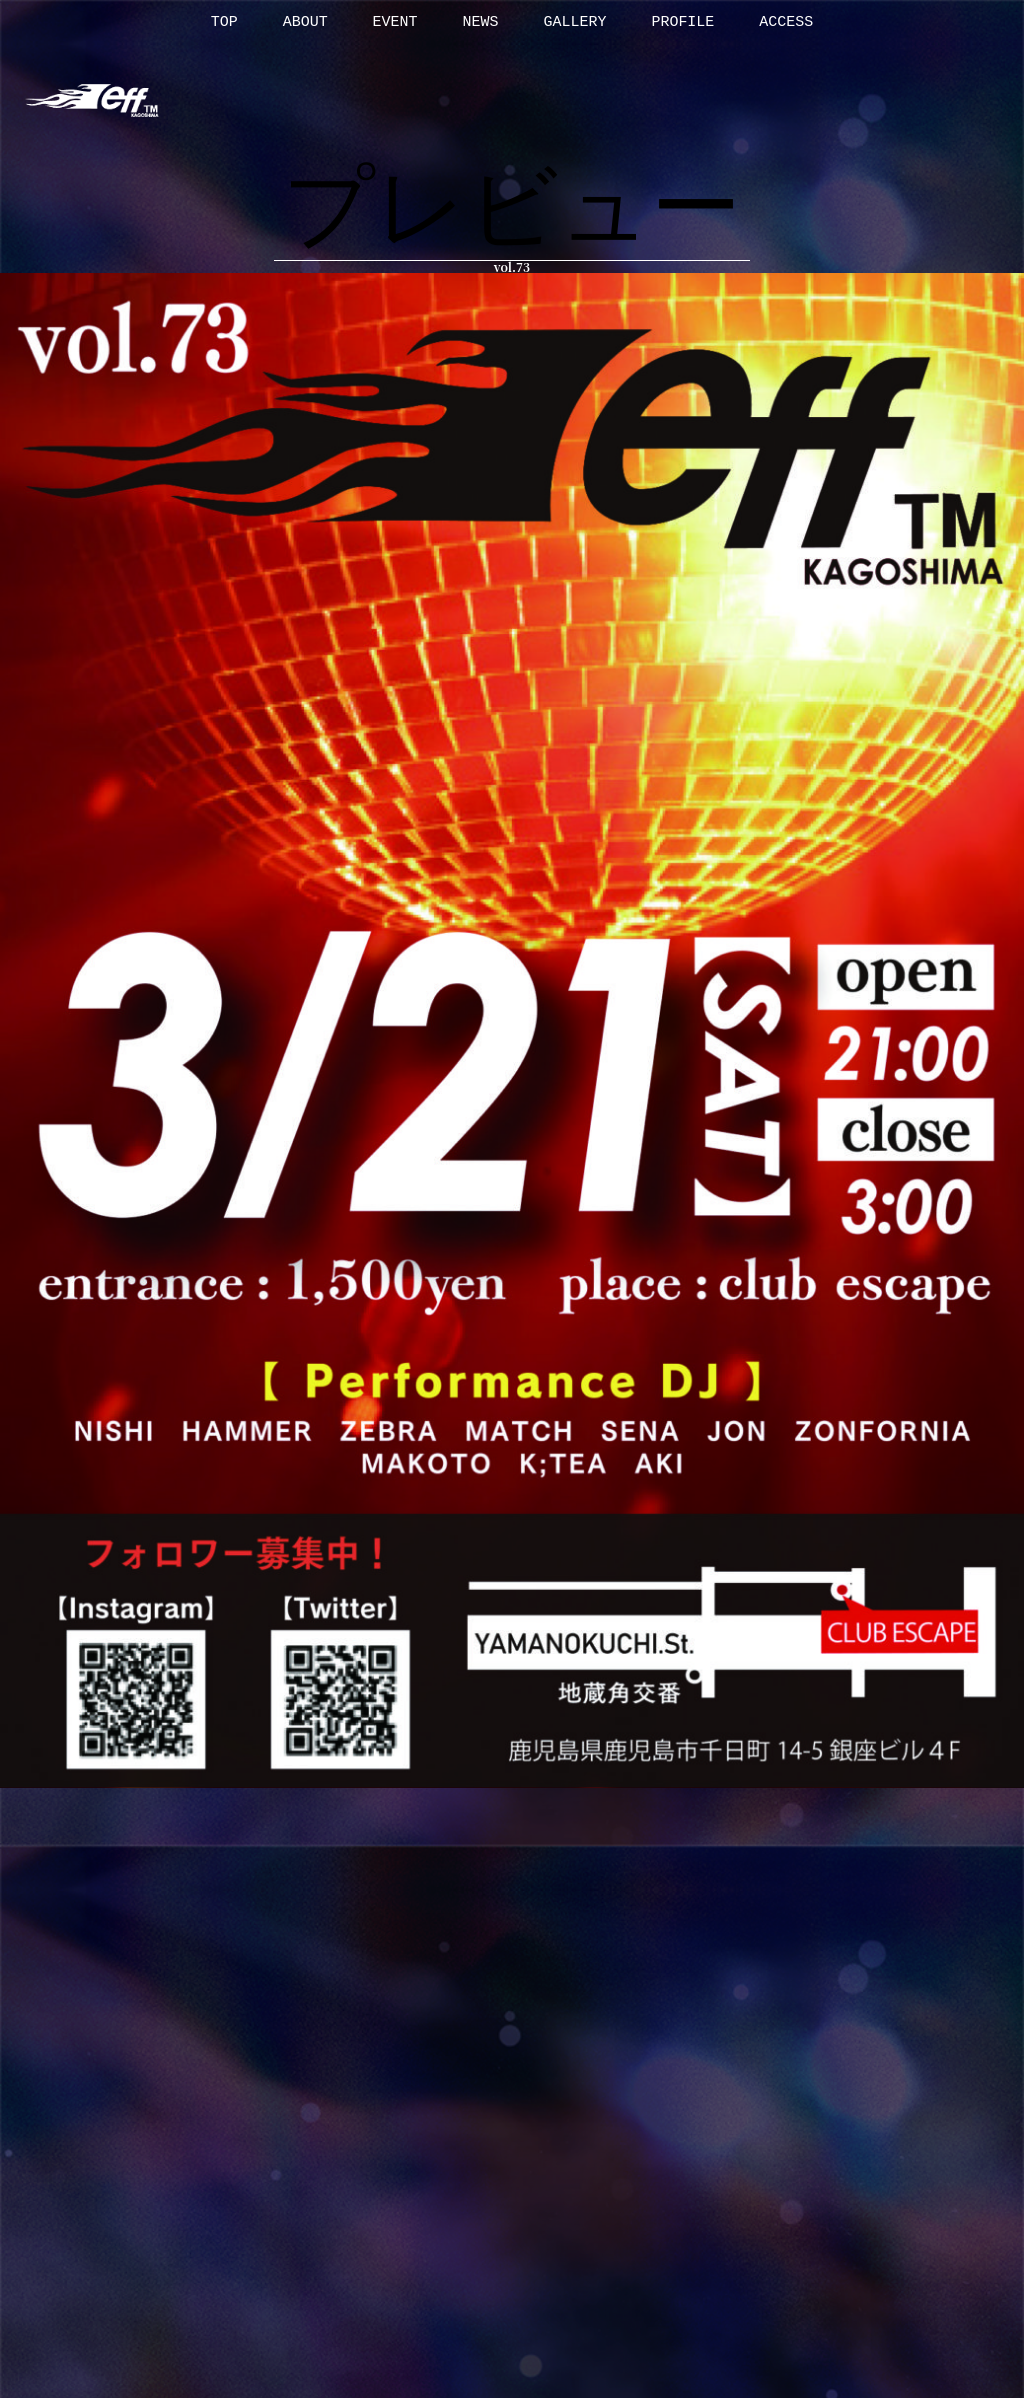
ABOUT (305, 22)
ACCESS (786, 22)
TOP (224, 22)
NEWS (481, 22)
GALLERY (574, 22)
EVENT (395, 22)
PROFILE (682, 22)
